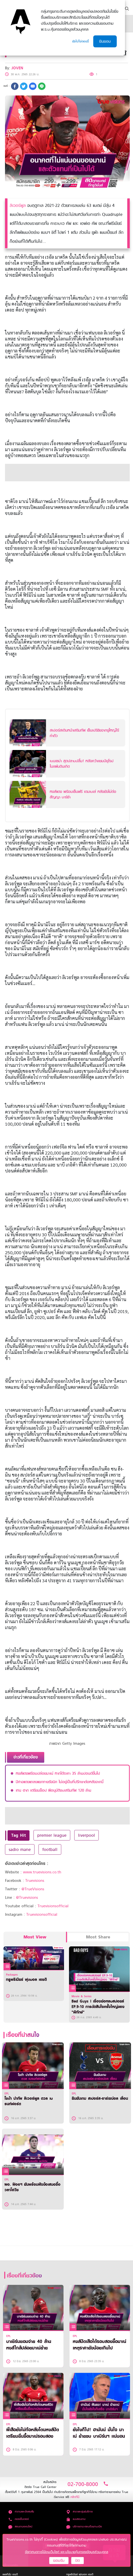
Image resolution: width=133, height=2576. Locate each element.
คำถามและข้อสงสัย (21, 2511)
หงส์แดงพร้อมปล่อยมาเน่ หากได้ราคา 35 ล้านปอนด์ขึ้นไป (58, 1773)
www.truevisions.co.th (42, 1872)
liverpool (86, 1835)
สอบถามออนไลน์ (20, 2526)
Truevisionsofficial (53, 1906)
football (50, 1849)
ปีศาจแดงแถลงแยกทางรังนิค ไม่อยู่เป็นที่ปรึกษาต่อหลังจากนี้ (60, 1782)
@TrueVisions (33, 1889)
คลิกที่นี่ (74, 2496)
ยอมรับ (58, 2561)
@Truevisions (27, 1898)
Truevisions (34, 1881)
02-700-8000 (88, 2484)
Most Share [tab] (98, 1937)
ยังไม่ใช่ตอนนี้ (80, 41)
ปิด (77, 2561)
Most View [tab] (35, 1937)
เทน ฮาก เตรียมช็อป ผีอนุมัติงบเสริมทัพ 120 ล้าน (53, 1790)
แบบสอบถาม (76, 2519)
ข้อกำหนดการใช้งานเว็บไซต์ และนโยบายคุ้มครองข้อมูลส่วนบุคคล (66, 2552)
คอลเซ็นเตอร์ (18, 2519)
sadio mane (20, 1849)
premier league (51, 1835)
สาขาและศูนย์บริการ (79, 2511)
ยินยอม (105, 41)
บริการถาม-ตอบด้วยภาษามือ (84, 2526)
